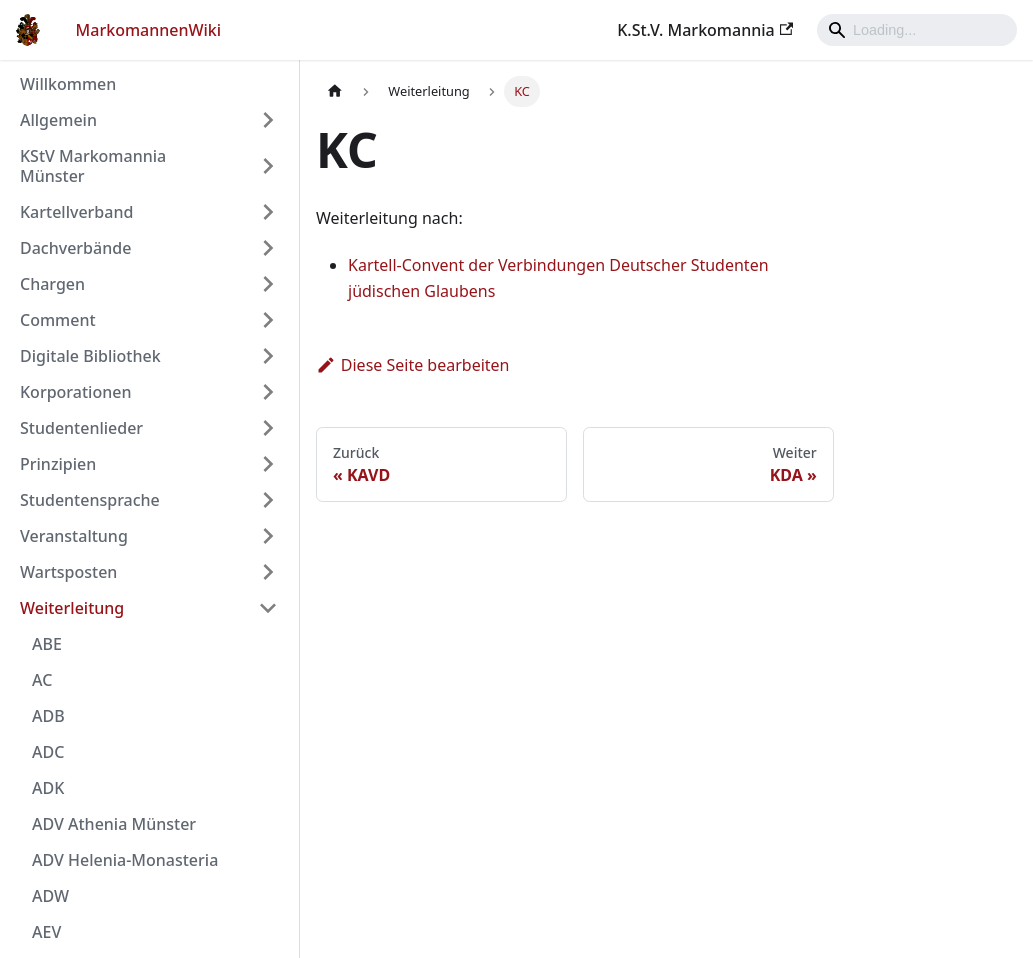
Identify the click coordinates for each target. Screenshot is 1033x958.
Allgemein (58, 120)
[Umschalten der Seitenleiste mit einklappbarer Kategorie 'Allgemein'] (268, 120)
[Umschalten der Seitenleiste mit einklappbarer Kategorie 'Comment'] (268, 320)
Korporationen (75, 392)
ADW (50, 896)
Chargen (52, 284)
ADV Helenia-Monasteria (125, 860)
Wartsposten (68, 572)
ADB (48, 716)
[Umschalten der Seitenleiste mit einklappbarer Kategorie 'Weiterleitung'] (268, 608)
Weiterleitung (72, 608)
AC (42, 680)
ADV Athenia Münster (114, 824)
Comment (58, 320)
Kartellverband (76, 212)
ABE (47, 644)
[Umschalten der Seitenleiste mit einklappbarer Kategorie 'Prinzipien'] (268, 464)
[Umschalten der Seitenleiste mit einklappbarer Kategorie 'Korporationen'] (268, 392)
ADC (48, 752)
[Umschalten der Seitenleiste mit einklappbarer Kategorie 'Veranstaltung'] (268, 536)
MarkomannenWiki (149, 30)
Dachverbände (75, 248)
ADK (48, 788)
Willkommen (68, 84)
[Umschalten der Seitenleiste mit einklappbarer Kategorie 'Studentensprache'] (268, 500)
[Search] (917, 30)
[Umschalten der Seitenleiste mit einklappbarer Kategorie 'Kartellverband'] (268, 212)
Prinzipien (58, 464)
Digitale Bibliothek (90, 356)
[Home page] (335, 91)
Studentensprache (90, 500)
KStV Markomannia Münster (93, 166)
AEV (46, 932)
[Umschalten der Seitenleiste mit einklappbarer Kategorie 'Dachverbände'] (268, 248)
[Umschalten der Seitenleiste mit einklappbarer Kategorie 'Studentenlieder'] (268, 428)
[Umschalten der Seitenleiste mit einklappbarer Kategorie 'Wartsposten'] (268, 572)
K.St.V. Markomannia (705, 30)
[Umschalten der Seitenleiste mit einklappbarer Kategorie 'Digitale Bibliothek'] (268, 356)
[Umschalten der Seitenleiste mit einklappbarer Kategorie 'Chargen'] (268, 284)
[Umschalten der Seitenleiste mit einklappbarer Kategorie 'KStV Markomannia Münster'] (268, 166)
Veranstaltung (74, 536)
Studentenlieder (81, 428)
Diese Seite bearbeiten (413, 365)
